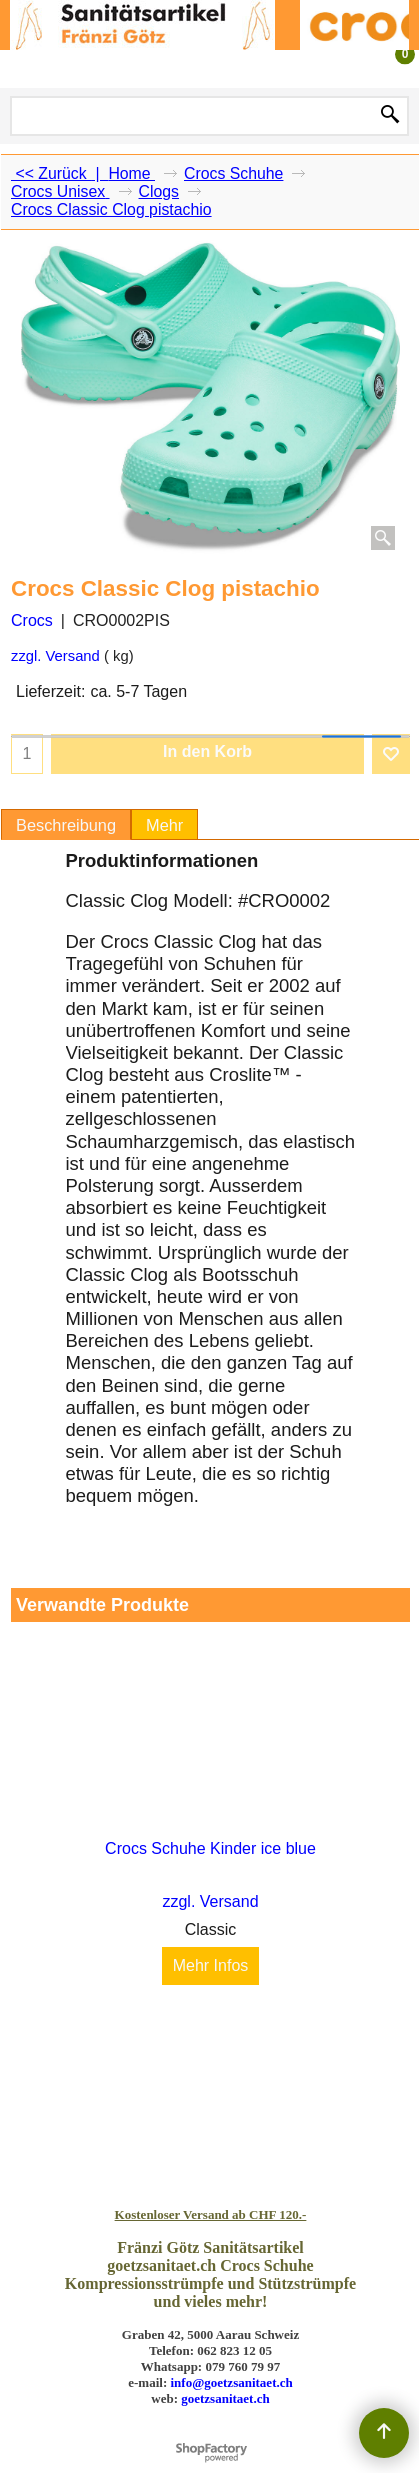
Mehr (164, 825)
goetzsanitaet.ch (225, 2398)
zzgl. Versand (55, 656)
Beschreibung (66, 825)
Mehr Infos (211, 1966)
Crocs (32, 620)
